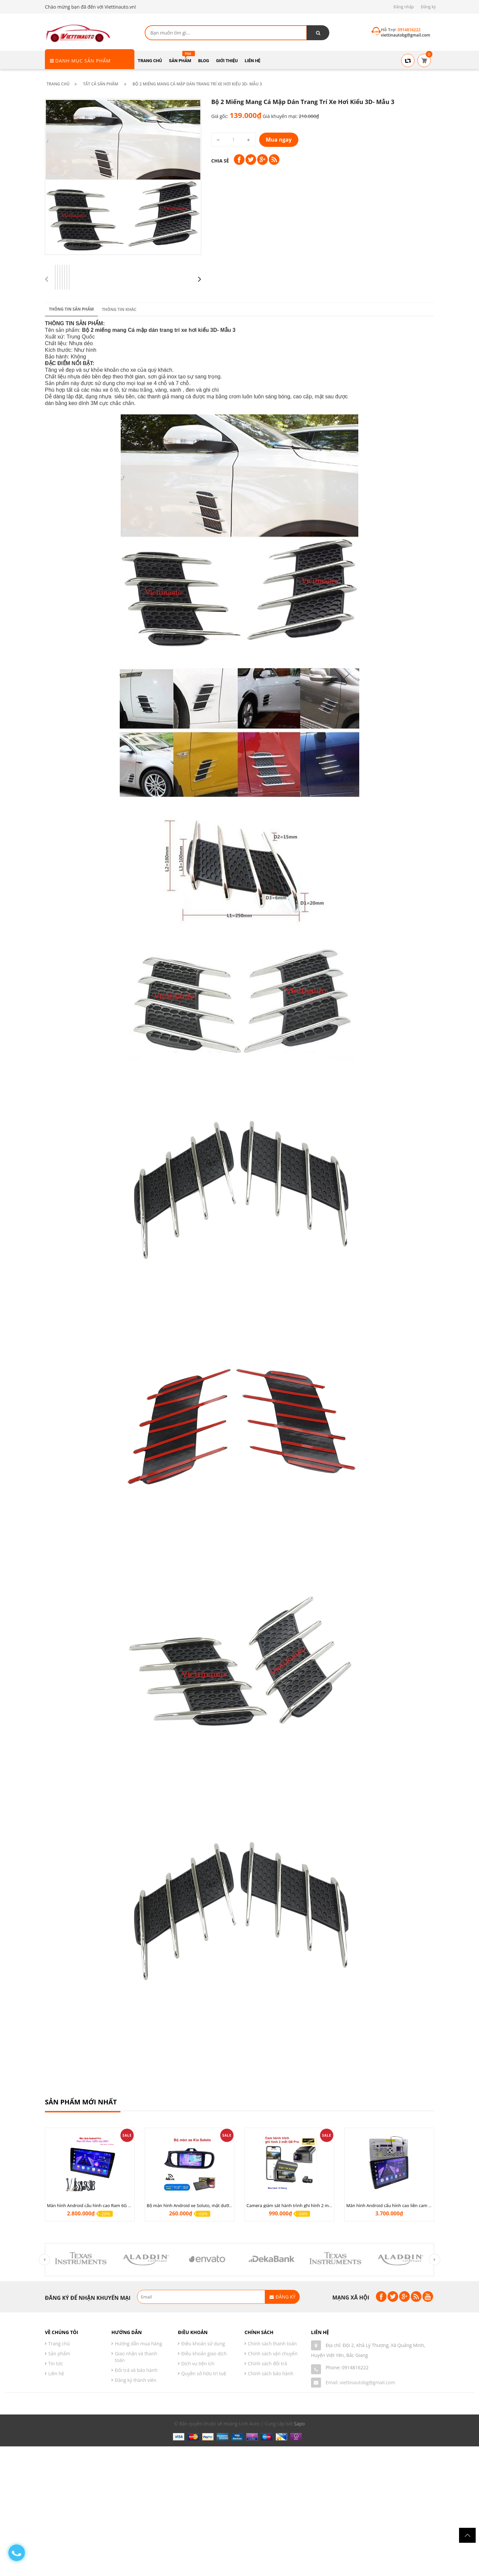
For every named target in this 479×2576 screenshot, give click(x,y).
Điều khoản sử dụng (203, 2343)
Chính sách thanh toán (272, 2343)
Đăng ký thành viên (135, 2380)
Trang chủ (59, 2343)
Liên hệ (56, 2373)
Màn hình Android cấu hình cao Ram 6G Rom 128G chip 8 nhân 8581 (116, 2205)
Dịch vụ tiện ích (197, 2363)
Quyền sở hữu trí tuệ (203, 2373)
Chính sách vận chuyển (272, 2353)
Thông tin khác (119, 962)
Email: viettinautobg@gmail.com (360, 2382)
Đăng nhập (404, 7)
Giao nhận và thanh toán (136, 2356)
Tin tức (55, 2363)
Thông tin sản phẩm (71, 962)
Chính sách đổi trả (267, 2363)
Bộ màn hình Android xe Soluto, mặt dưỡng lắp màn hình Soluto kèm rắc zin (223, 2205)
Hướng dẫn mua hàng (138, 2343)
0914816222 (355, 2367)
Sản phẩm (59, 2353)
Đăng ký (428, 7)
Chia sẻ (220, 161)
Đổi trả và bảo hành (136, 2370)
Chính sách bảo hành (270, 2373)
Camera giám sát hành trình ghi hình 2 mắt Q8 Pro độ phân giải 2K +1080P (321, 2205)
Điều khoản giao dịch (204, 2353)
